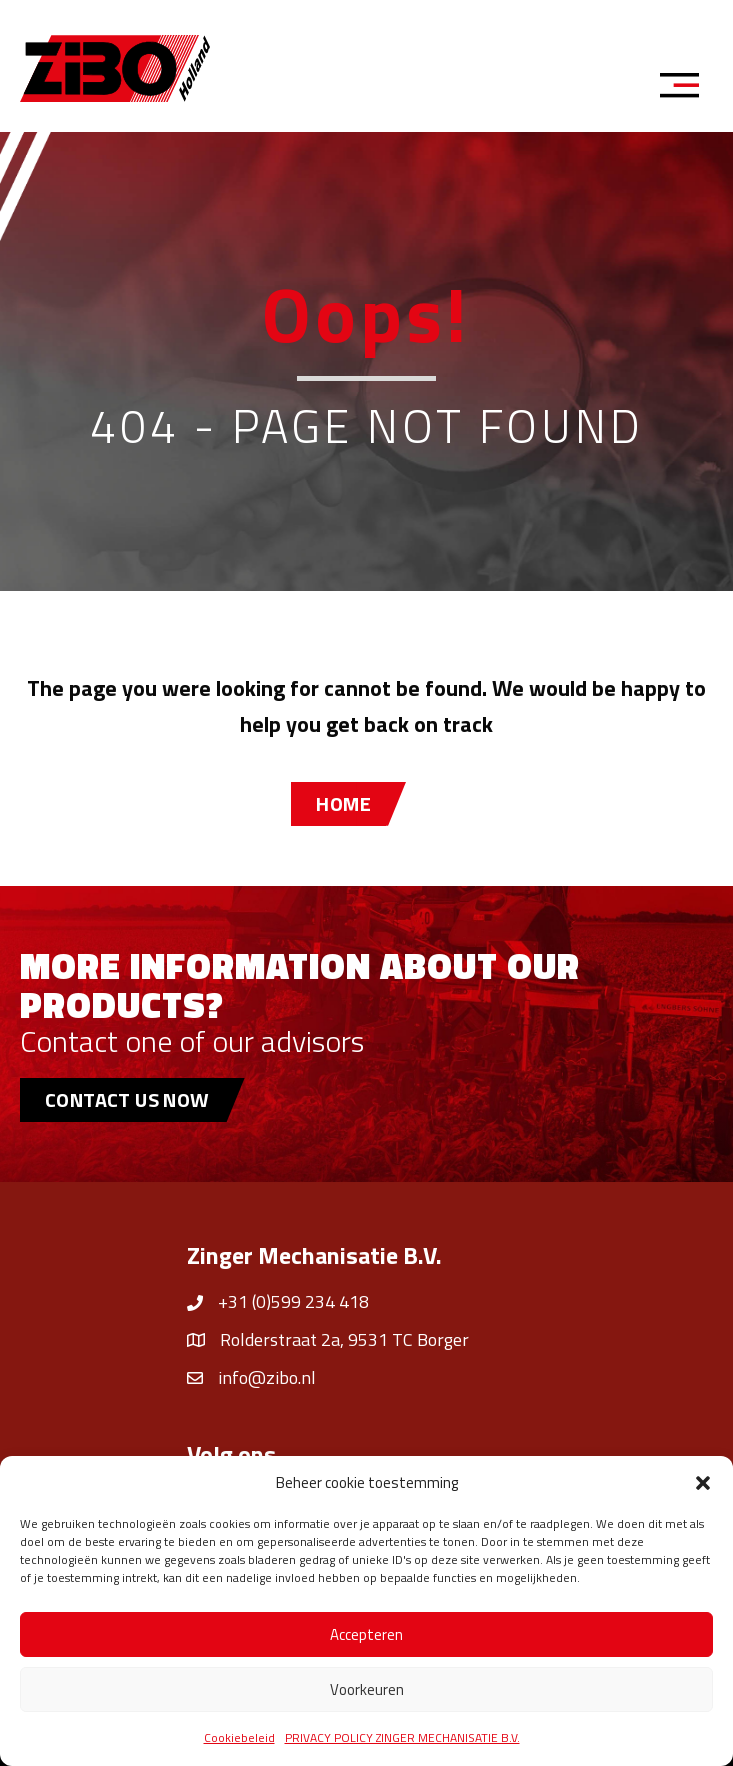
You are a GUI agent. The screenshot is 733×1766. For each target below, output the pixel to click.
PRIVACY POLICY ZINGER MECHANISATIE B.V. (402, 1737)
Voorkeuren (367, 1689)
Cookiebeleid (239, 1737)
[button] (703, 1483)
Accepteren (366, 1634)
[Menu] (686, 88)
